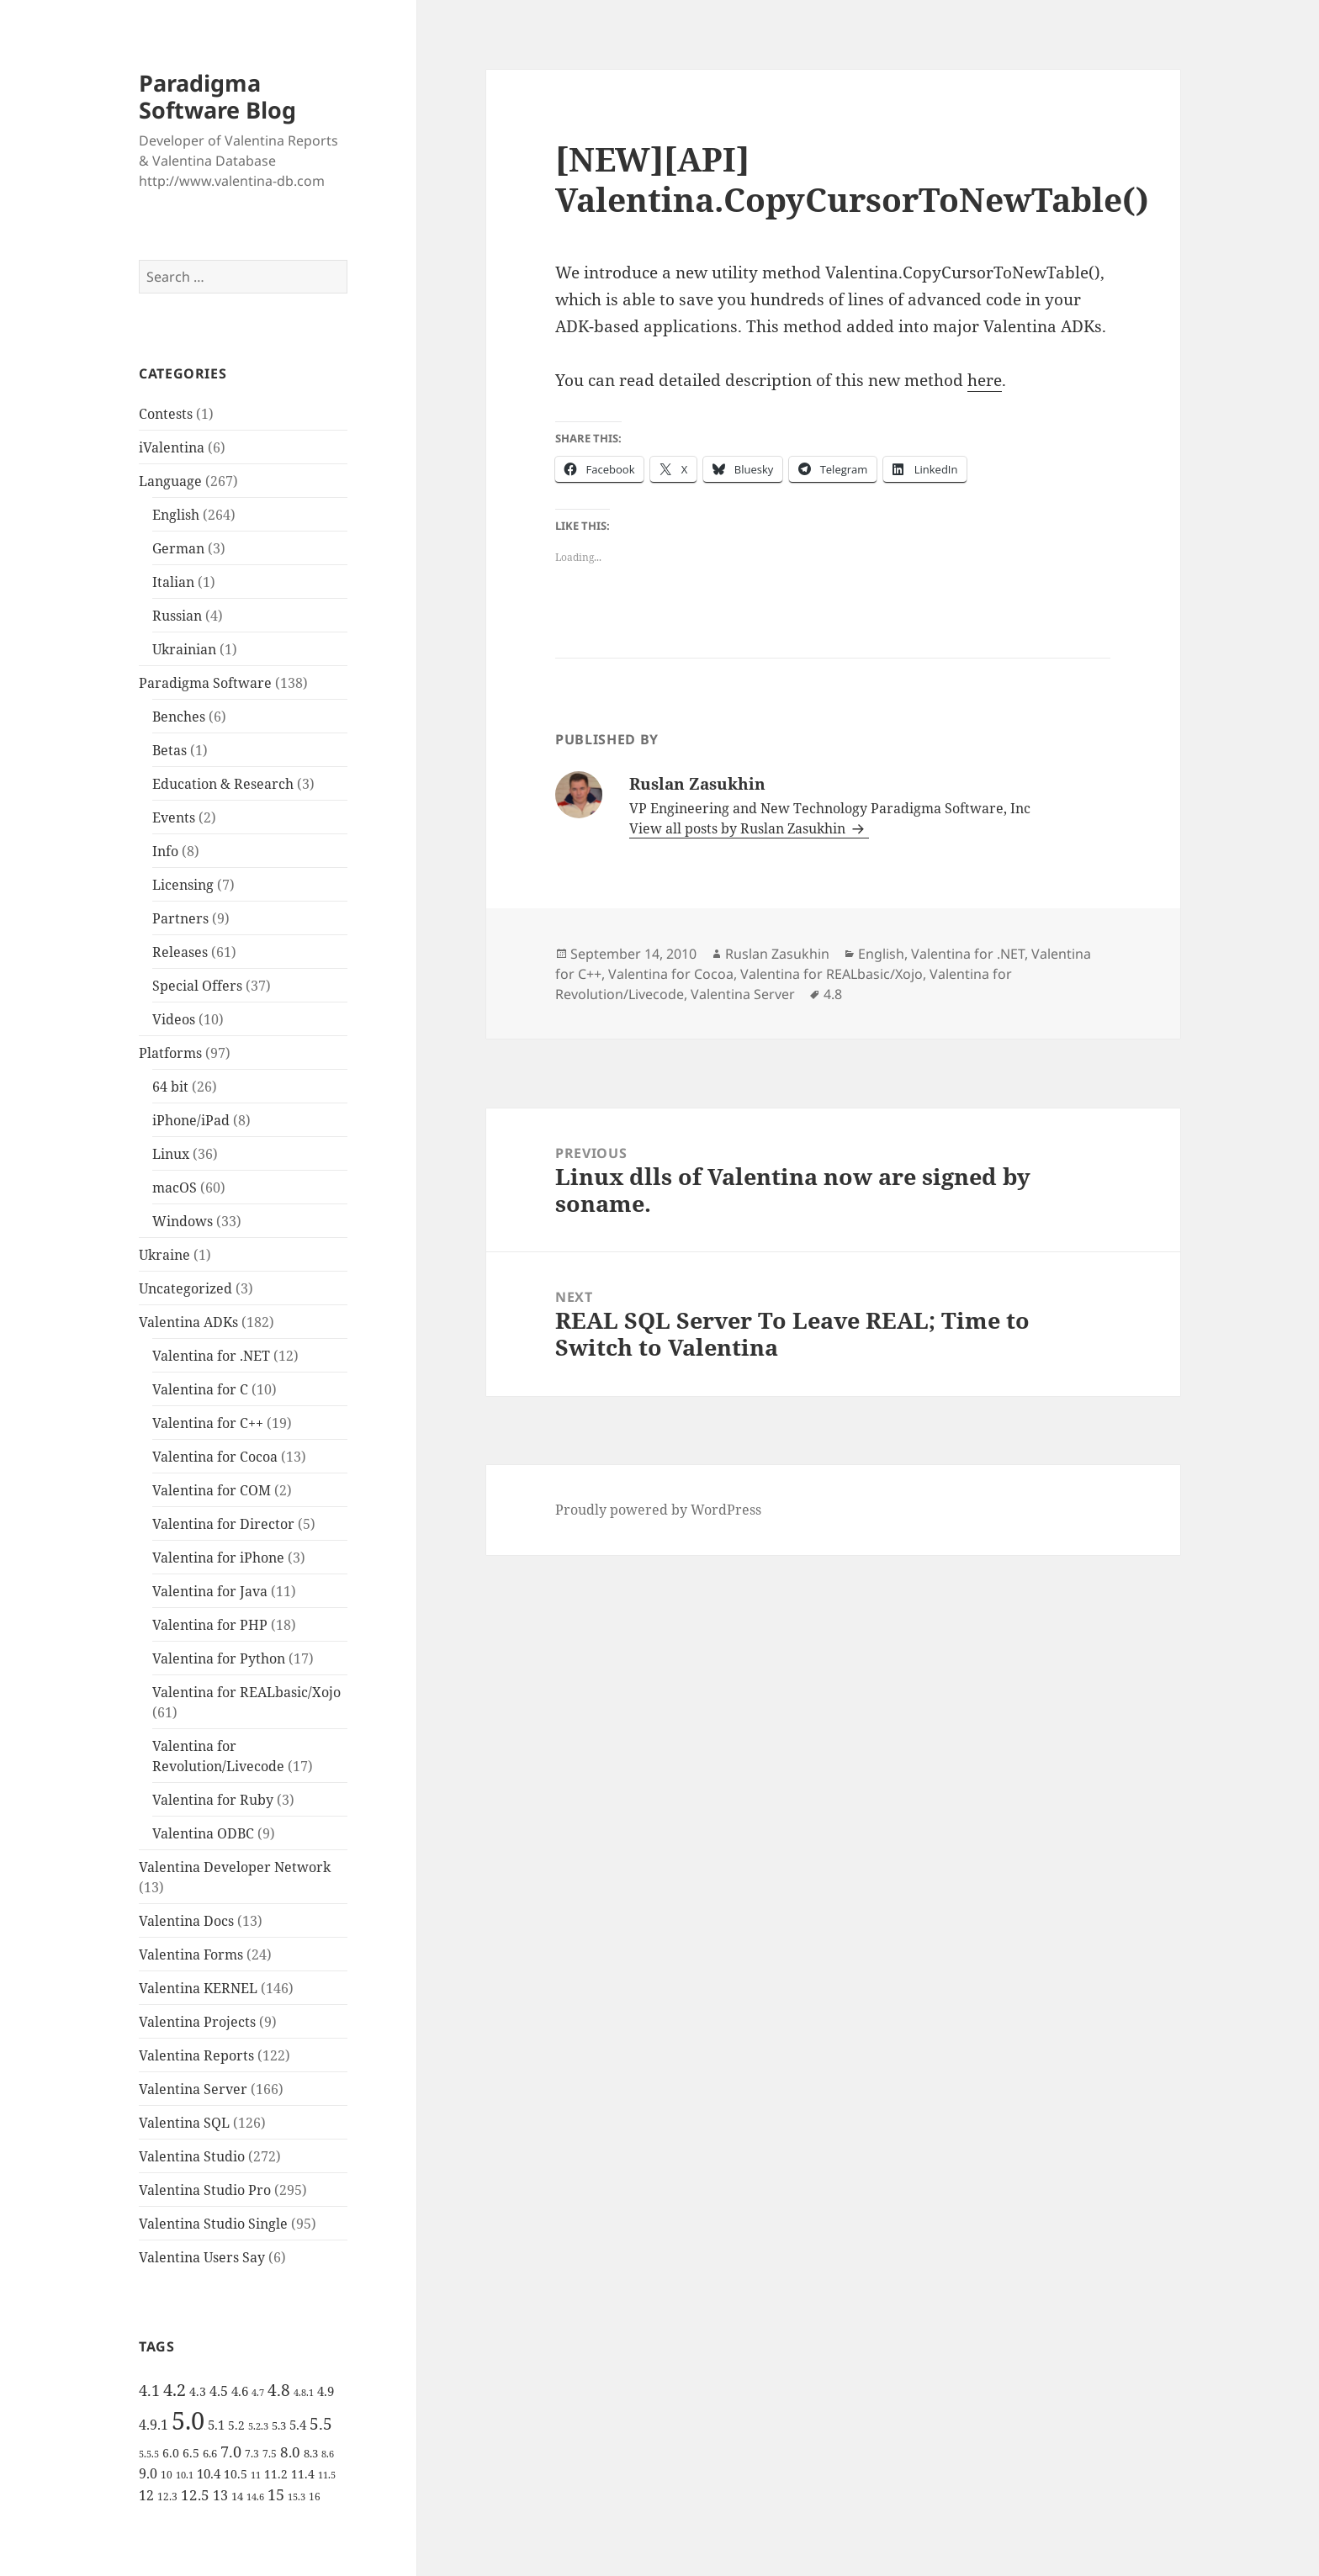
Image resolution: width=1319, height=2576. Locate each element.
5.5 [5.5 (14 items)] (321, 2424)
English (175, 514)
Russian (177, 615)
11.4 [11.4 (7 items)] (303, 2474)
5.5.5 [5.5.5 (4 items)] (149, 2454)
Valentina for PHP (210, 1625)
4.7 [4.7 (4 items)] (258, 2393)
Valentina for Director (223, 1524)
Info (165, 851)
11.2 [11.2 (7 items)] (276, 2474)
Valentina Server (193, 2089)
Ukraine (164, 1255)
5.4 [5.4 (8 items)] (297, 2424)
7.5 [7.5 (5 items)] (269, 2453)
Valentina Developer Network (235, 1867)
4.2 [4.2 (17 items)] (174, 2389)
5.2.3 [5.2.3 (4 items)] (258, 2426)
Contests (166, 414)
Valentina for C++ (207, 1423)
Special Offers (197, 985)
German (178, 548)
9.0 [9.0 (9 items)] (148, 2473)
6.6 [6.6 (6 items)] (210, 2453)
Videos (173, 1019)
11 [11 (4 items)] (256, 2475)
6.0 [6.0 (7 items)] (170, 2453)
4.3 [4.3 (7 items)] (197, 2391)
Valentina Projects (197, 2022)
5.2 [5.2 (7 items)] (236, 2425)
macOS (174, 1187)
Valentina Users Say (202, 2257)
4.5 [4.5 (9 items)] (218, 2391)
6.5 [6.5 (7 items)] (191, 2453)
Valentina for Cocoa (215, 1456)
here (984, 380)
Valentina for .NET (211, 1355)
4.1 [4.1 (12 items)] (149, 2390)
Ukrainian (184, 649)
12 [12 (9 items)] (146, 2495)
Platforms (170, 1053)
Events (173, 817)
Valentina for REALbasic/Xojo (246, 1692)
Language (170, 481)
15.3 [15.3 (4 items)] (296, 2497)
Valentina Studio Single (213, 2223)
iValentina (171, 447)
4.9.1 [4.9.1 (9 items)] (153, 2424)
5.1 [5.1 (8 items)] (216, 2424)
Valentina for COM (211, 1490)
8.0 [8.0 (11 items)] (290, 2452)
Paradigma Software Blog (217, 96)
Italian (173, 582)
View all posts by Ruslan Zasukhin (739, 828)
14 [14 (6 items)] (237, 2496)
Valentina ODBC (203, 1833)
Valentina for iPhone (218, 1557)
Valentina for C (200, 1389)
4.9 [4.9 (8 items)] (325, 2391)
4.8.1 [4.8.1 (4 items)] (304, 2393)
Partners (180, 918)
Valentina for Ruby (212, 1800)
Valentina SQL (184, 2122)
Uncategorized (185, 1288)
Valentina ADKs (188, 1322)
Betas (169, 750)
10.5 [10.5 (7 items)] (235, 2474)
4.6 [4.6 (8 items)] (239, 2391)
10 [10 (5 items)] (166, 2475)
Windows (182, 1221)
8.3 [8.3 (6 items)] (311, 2453)
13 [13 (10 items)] (220, 2495)
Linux (170, 1154)
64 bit (170, 1086)
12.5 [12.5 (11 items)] (195, 2495)
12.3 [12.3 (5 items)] (167, 2496)
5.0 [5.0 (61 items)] (188, 2420)
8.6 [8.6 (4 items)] (327, 2454)
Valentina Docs (186, 1921)
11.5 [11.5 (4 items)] (327, 2475)
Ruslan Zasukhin (777, 953)
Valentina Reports (196, 2055)
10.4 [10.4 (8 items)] (208, 2473)
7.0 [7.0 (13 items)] (230, 2451)
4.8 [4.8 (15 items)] (279, 2389)
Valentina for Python (218, 1658)
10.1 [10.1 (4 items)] (184, 2475)
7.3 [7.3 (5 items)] (252, 2453)
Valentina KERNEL (198, 1988)
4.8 (833, 994)
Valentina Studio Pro (205, 2190)
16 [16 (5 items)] (314, 2496)
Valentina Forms (191, 1954)
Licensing (183, 884)
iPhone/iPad (191, 1120)
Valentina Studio (192, 2156)
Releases (180, 952)
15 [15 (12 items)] (276, 2494)
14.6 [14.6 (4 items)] (255, 2497)
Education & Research (223, 784)
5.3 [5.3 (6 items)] (279, 2425)
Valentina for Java (210, 1591)
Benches (178, 716)
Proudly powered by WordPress (658, 1509)
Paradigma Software (205, 683)
